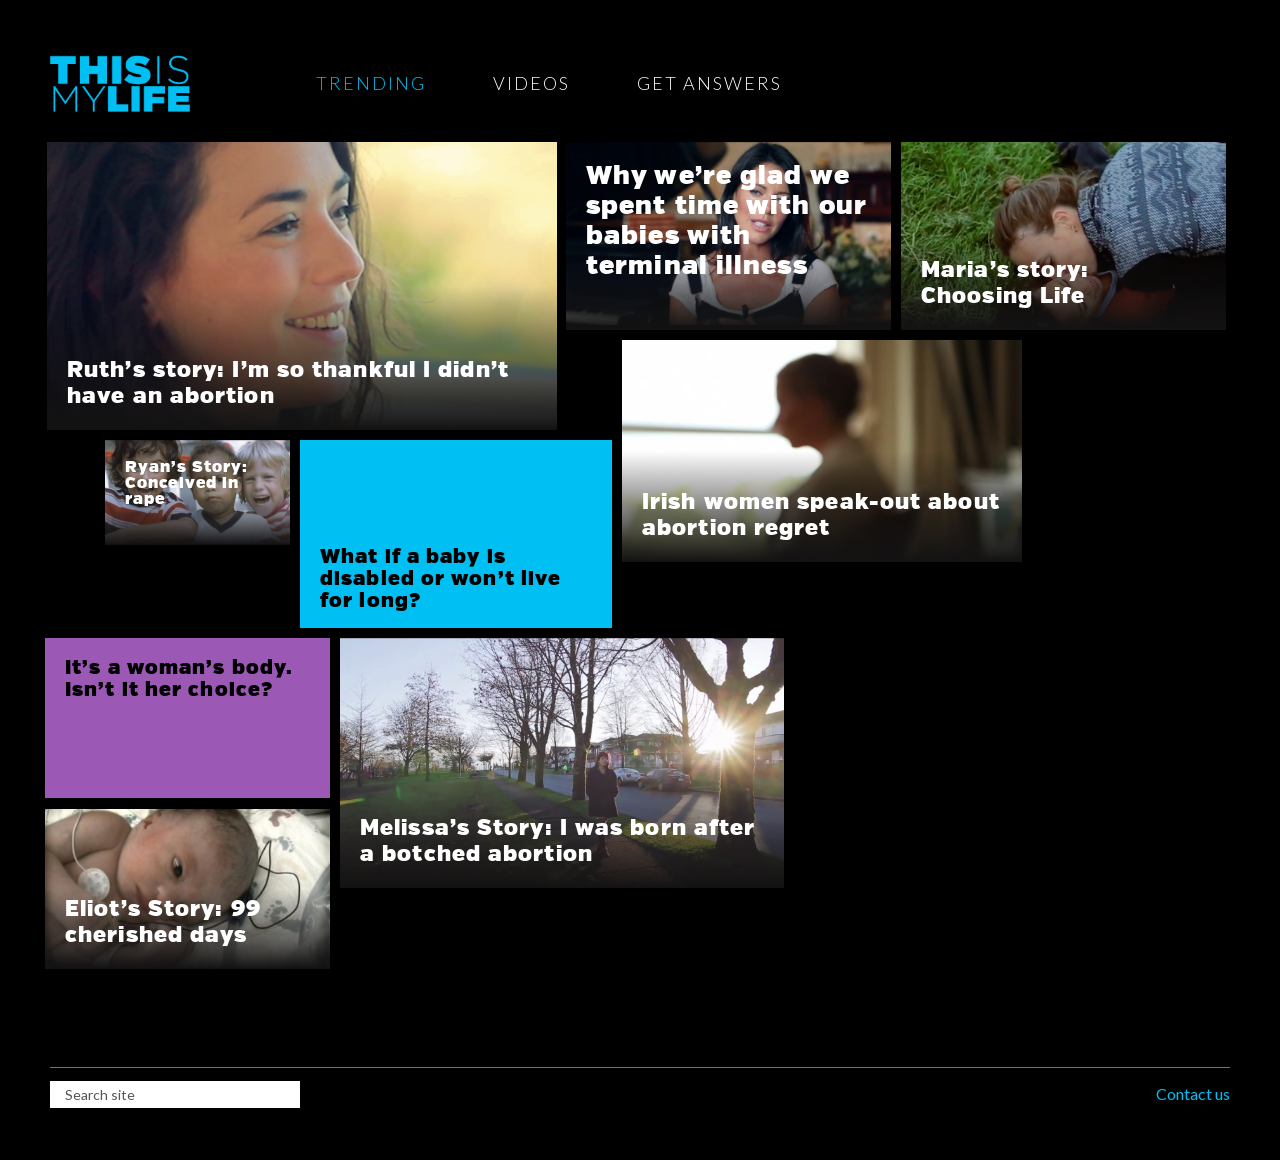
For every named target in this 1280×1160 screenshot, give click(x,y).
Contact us (1193, 1093)
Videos (531, 83)
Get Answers (709, 83)
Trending (371, 83)
